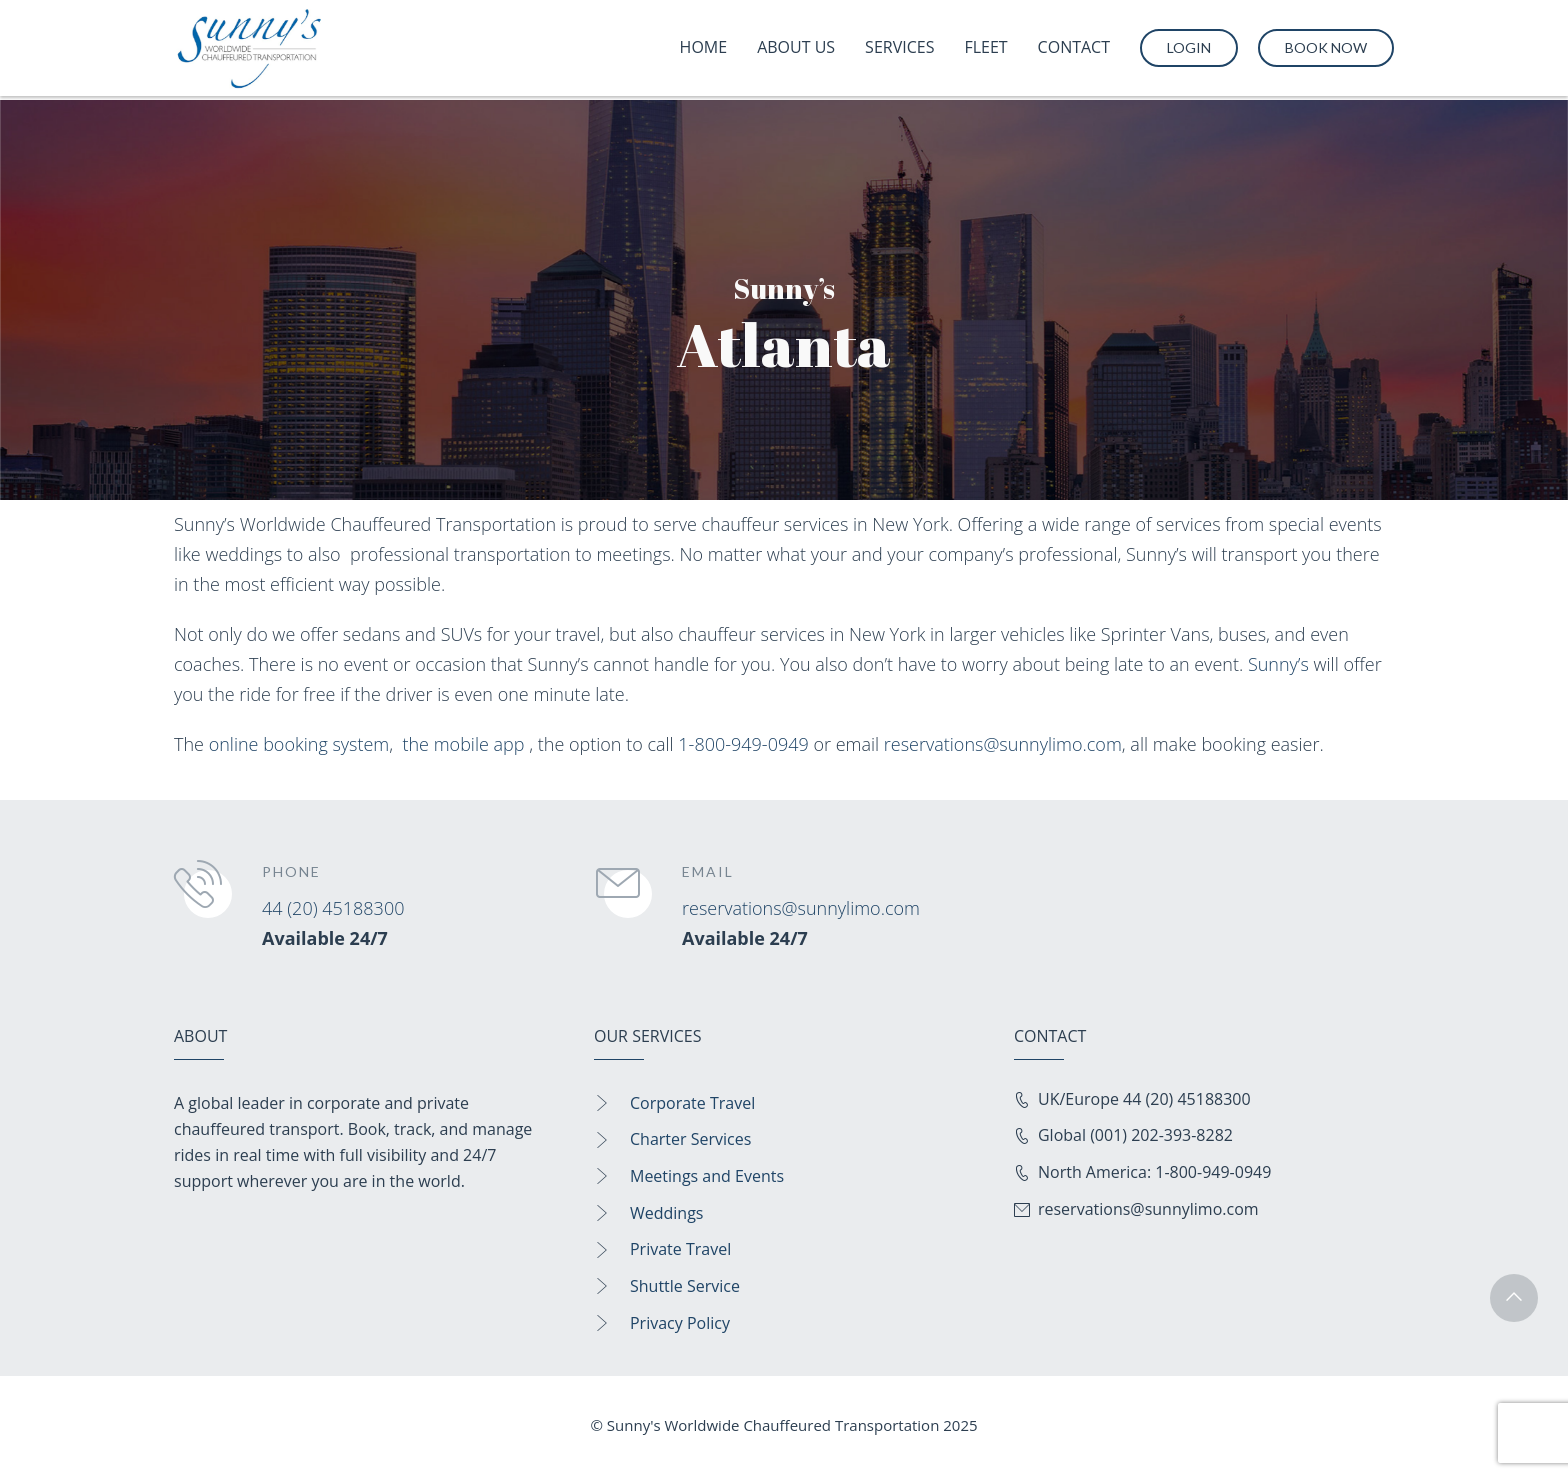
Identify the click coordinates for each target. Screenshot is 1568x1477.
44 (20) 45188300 (333, 908)
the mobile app (463, 744)
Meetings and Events (707, 1176)
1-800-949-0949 (743, 744)
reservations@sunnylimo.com (1003, 744)
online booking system (299, 744)
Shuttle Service (685, 1286)
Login (1189, 47)
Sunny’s (1278, 664)
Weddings (667, 1213)
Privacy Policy (680, 1323)
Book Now (1326, 47)
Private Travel (680, 1249)
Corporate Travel (692, 1103)
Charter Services (690, 1139)
